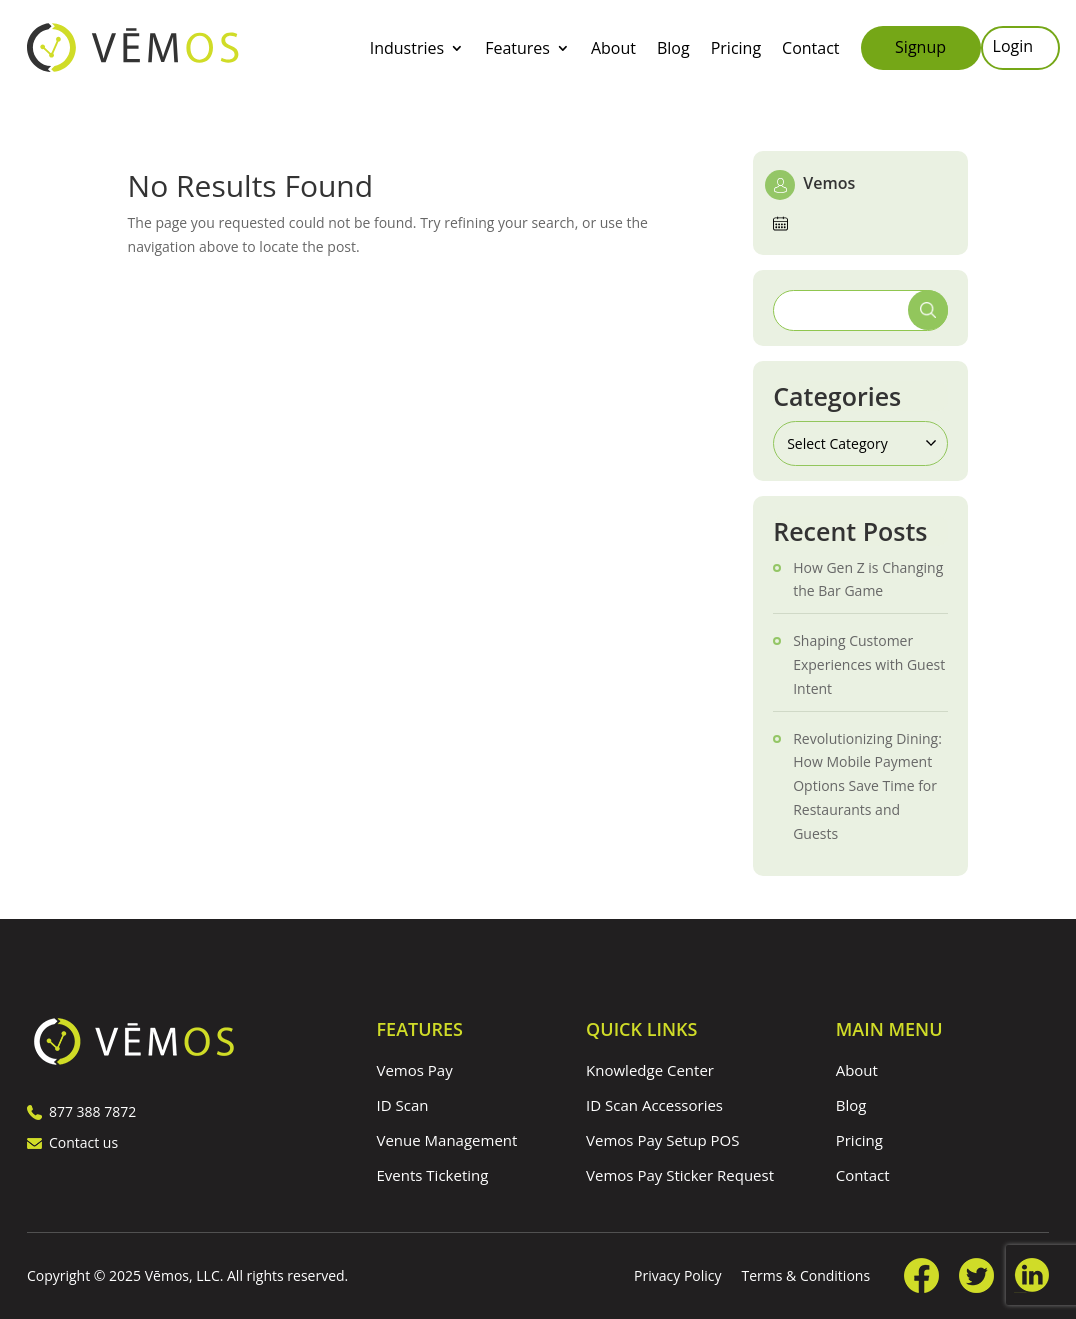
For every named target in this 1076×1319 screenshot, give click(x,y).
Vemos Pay (415, 1070)
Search (928, 310)
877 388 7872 (81, 1111)
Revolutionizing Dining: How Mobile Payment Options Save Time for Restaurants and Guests (867, 786)
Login (1013, 48)
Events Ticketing (433, 1175)
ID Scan (403, 1105)
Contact (810, 50)
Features (517, 50)
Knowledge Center (650, 1070)
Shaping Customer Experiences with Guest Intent (869, 664)
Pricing (736, 50)
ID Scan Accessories (654, 1105)
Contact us (72, 1142)
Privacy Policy (677, 1275)
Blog (673, 50)
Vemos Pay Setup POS (662, 1140)
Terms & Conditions (806, 1275)
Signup (920, 47)
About (613, 50)
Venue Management (447, 1140)
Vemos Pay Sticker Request (680, 1175)
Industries (407, 50)
